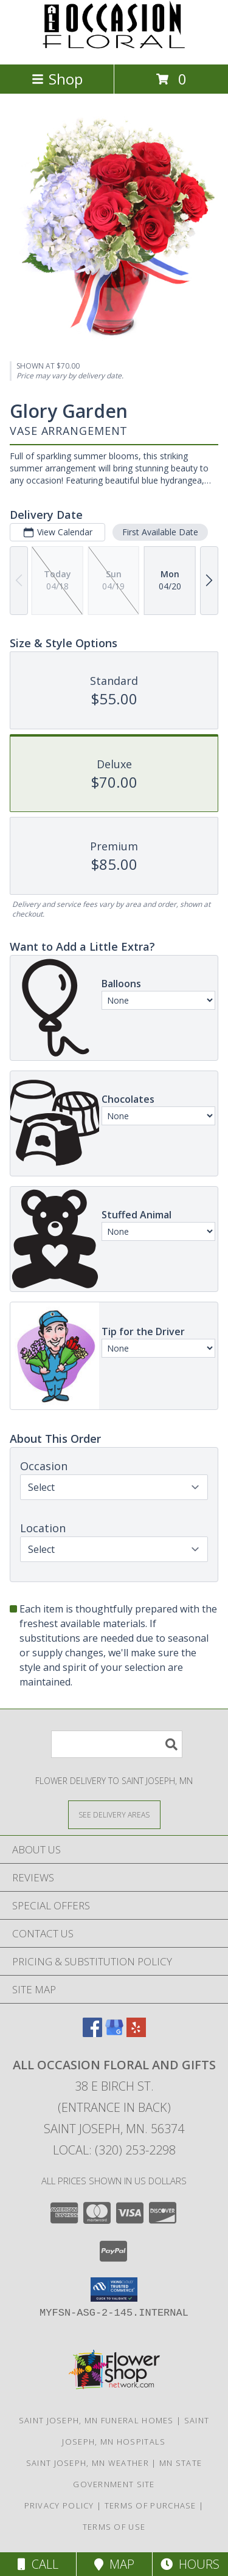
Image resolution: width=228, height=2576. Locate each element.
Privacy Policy (59, 2505)
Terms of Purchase (150, 2505)
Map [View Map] (114, 2564)
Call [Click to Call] (38, 2564)
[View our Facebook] (92, 2033)
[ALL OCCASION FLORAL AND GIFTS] (114, 46)
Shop (57, 79)
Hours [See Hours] (190, 2564)
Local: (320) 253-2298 (114, 2150)
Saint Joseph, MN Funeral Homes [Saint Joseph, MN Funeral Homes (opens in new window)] (96, 2420)
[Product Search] (116, 1744)
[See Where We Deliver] (114, 1814)
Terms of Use (114, 2526)
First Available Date (160, 532)
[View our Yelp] (136, 2033)
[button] (114, 2289)
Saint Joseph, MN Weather (87, 2462)
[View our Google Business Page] (114, 2033)
